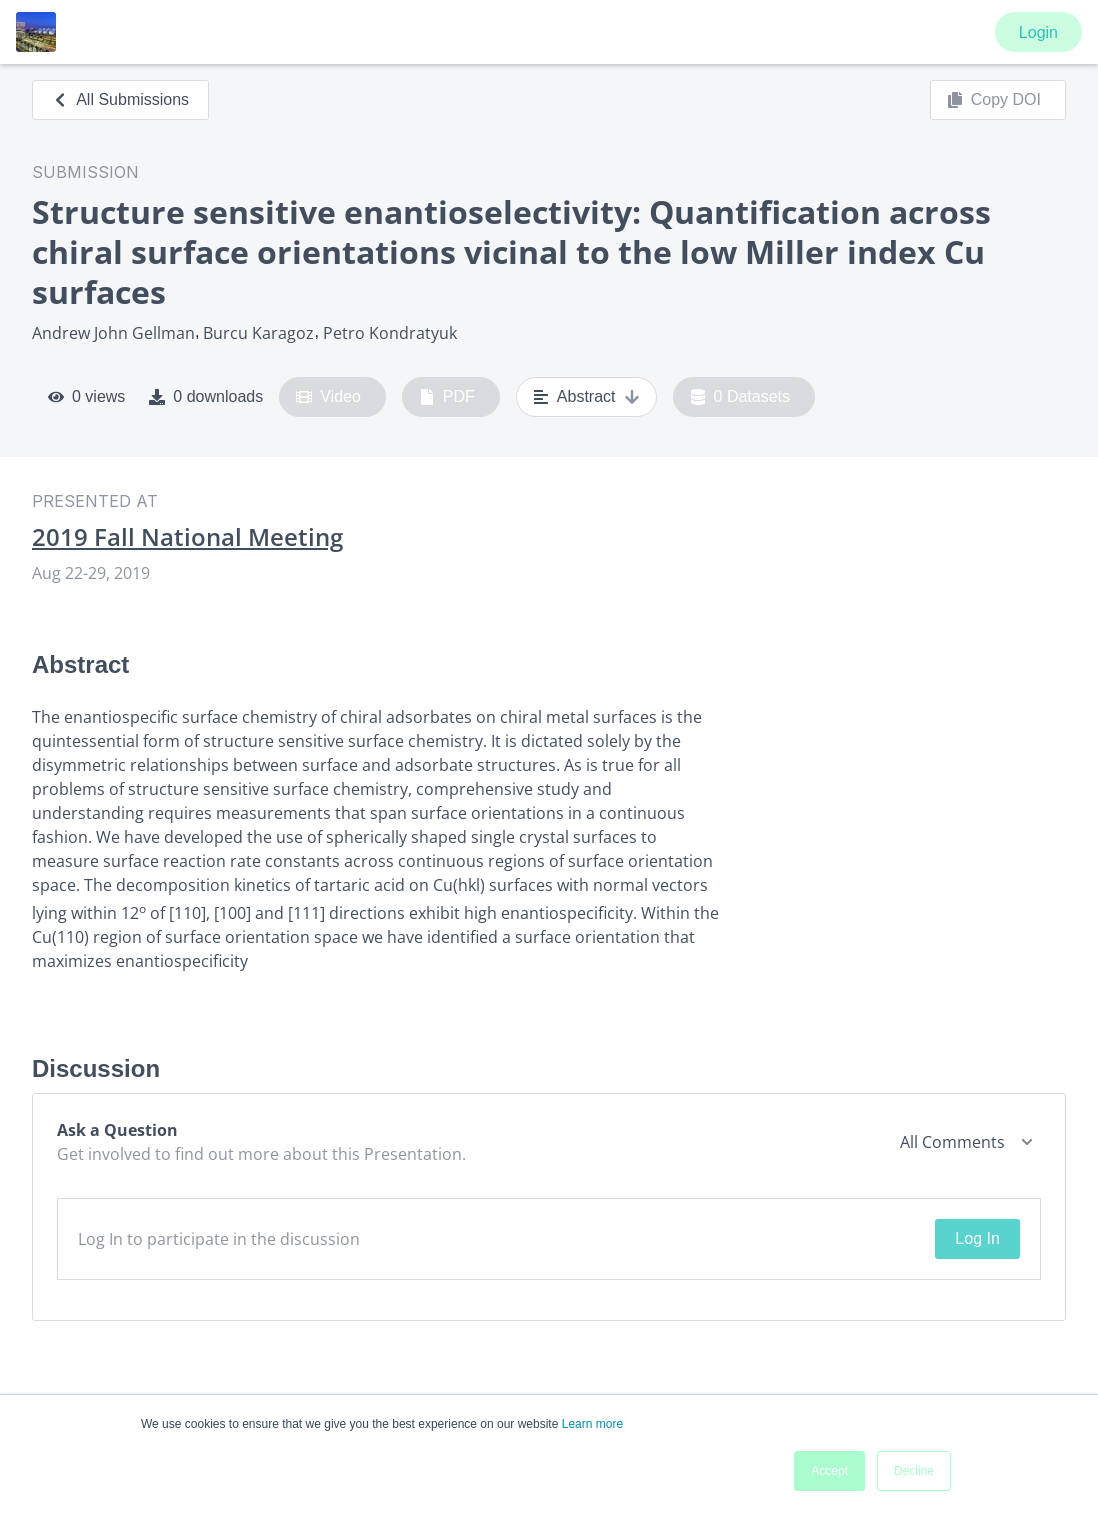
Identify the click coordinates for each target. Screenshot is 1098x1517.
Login (1038, 32)
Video (328, 397)
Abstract (586, 397)
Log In (977, 1238)
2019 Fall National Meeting (187, 537)
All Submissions (120, 99)
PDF (447, 397)
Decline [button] (914, 1471)
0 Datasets (740, 397)
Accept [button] (829, 1471)
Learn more (592, 1424)
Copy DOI (994, 100)
